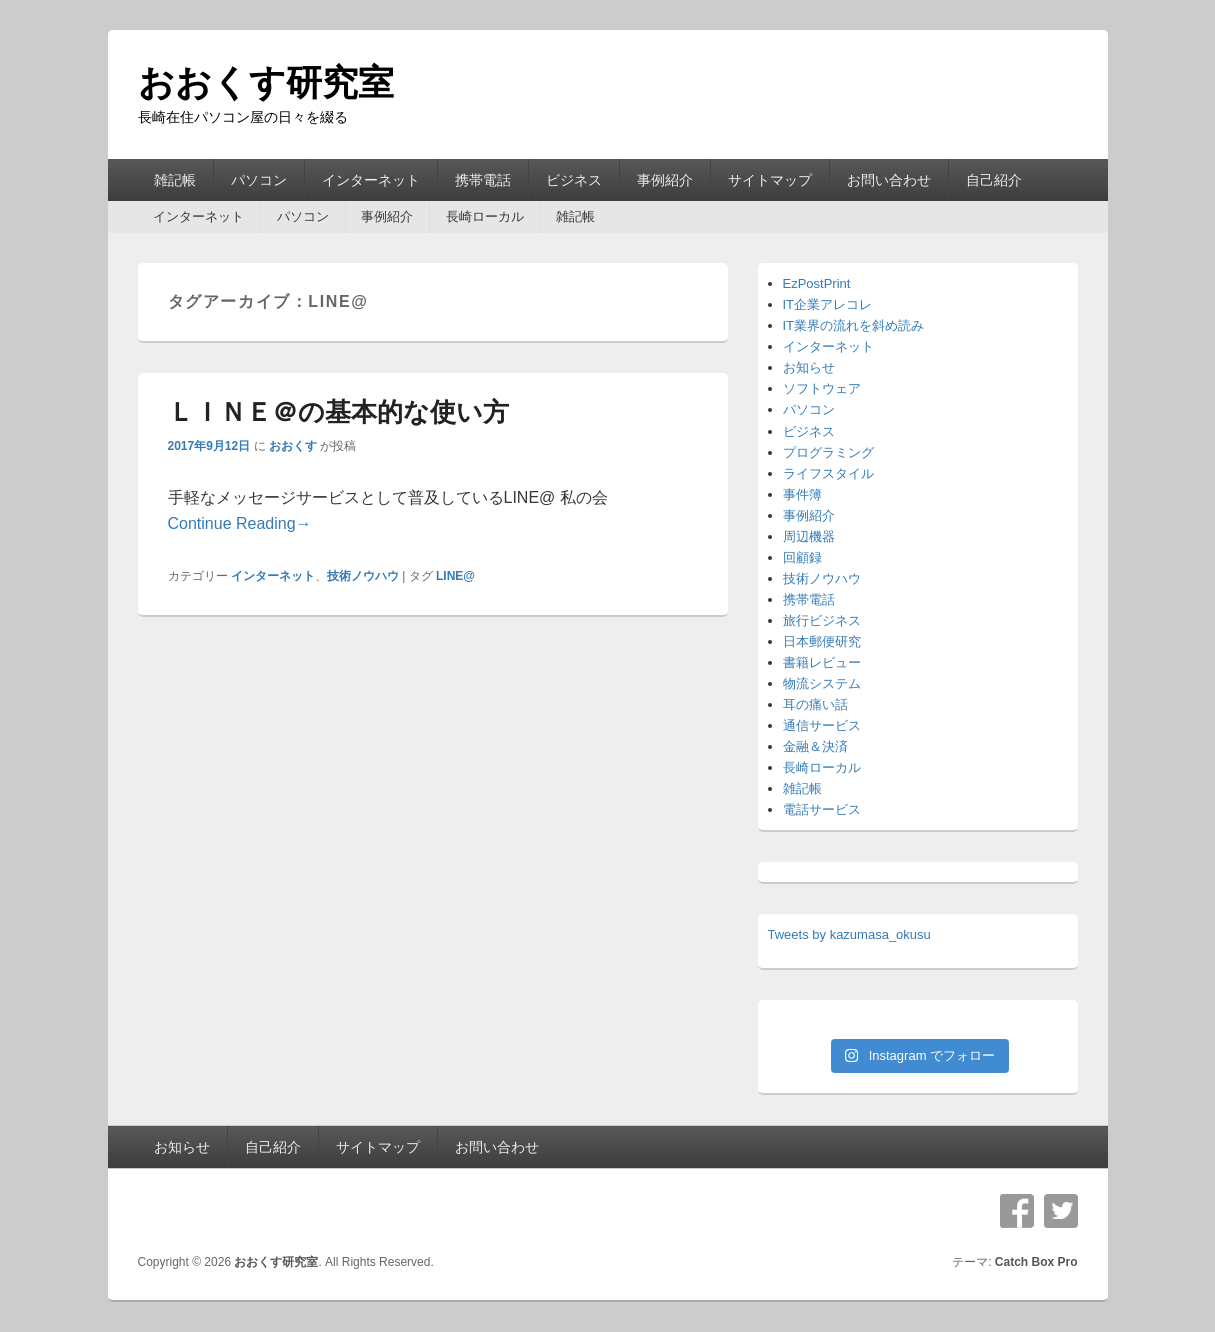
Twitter (1061, 1211)
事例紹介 (665, 180)
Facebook (1017, 1211)
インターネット (371, 180)
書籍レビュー (822, 662)
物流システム (822, 683)
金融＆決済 (815, 746)
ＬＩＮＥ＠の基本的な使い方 (338, 412)
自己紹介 (994, 180)
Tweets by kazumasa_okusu (849, 934)
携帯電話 (483, 180)
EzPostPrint (817, 283)
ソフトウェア (822, 388)
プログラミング (828, 452)
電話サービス (822, 809)
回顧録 (802, 557)
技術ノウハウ (363, 576)
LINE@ (455, 576)
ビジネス (574, 180)
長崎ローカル (485, 216)
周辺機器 (809, 536)
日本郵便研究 (822, 641)
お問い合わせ (889, 180)
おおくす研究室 (266, 82)
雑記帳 (175, 180)
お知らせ (809, 367)
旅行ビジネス (822, 620)
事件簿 (802, 494)
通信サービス (822, 725)
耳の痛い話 (815, 704)
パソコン (259, 180)
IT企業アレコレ (828, 304)
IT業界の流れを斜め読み (854, 325)
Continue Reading (240, 523)
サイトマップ (770, 180)
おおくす (293, 446)
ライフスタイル (828, 473)
